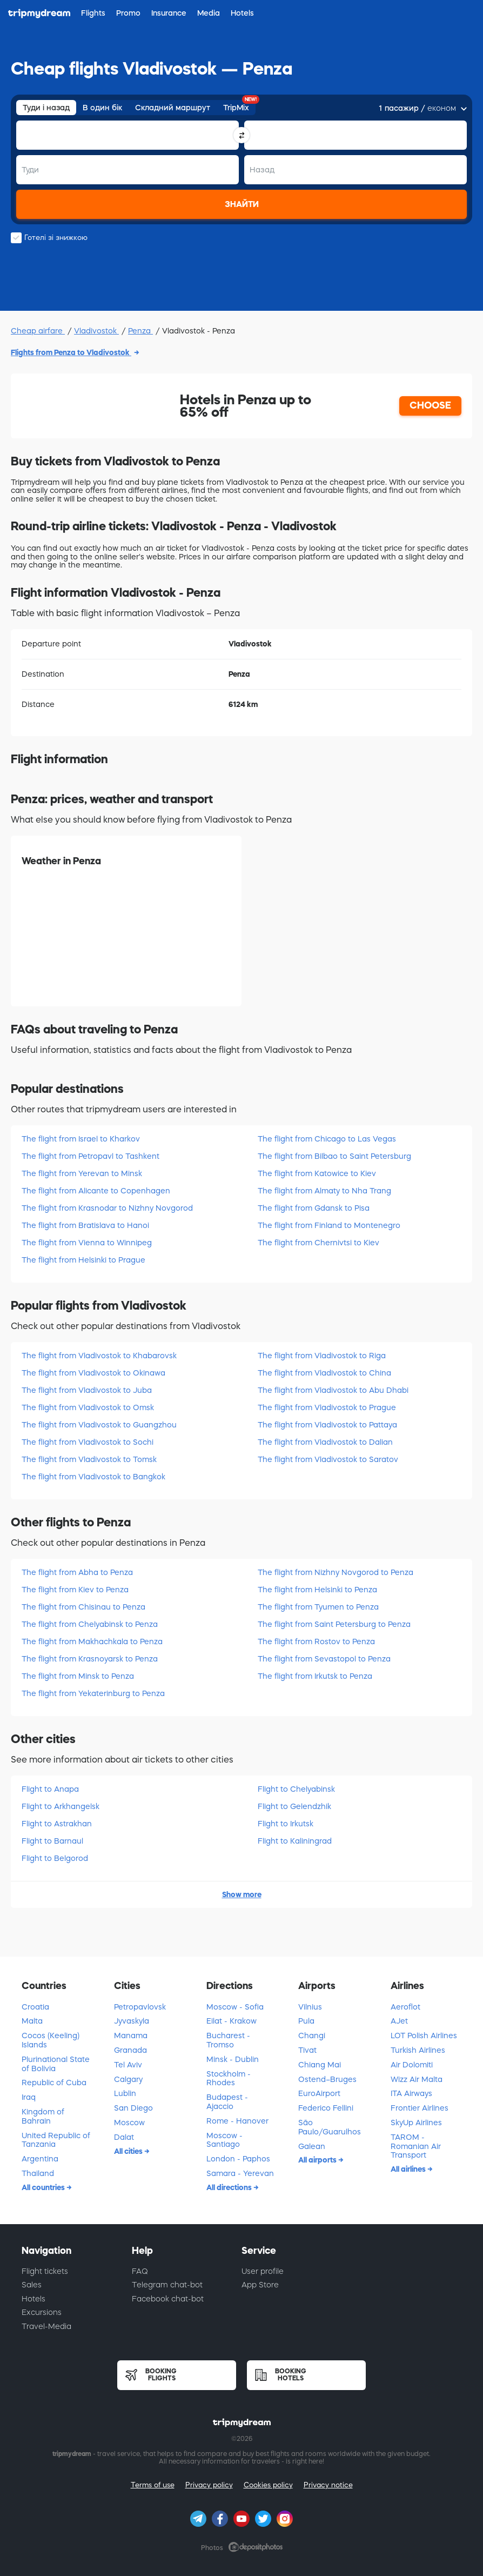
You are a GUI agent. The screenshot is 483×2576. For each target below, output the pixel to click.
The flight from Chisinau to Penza (83, 1607)
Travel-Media (46, 2326)
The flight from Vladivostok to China (324, 1373)
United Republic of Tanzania (56, 2140)
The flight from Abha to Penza (77, 1572)
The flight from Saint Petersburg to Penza (334, 1624)
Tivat (307, 2050)
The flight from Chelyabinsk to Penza (90, 1624)
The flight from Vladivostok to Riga (322, 1355)
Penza (140, 331)
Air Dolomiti (412, 2064)
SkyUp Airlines (416, 2122)
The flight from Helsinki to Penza (317, 1589)
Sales (32, 2284)
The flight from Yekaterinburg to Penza (93, 1693)
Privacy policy (209, 2484)
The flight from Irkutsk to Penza (315, 1676)
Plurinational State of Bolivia (56, 2064)
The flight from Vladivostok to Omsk (88, 1407)
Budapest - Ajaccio (227, 2101)
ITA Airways (411, 2093)
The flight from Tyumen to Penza (318, 1607)
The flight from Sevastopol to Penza (324, 1659)
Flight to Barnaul (52, 1841)
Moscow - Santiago (224, 2140)
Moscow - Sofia (235, 2007)
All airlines (409, 2169)
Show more (241, 1894)
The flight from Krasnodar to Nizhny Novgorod (107, 1208)
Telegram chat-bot (167, 2284)
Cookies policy (268, 2484)
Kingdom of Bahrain (43, 2116)
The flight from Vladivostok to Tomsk (89, 1459)
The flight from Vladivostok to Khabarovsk (99, 1355)
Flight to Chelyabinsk (296, 1789)
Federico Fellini (325, 2108)
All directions (229, 2187)
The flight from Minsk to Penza (78, 1676)
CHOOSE (430, 405)
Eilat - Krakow (231, 2021)
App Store (260, 2284)
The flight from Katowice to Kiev (317, 1173)
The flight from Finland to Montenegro (329, 1225)
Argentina (40, 2159)
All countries (44, 2187)
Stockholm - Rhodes (228, 2078)
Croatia (35, 2007)
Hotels (33, 2299)
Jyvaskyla (131, 2021)
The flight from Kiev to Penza (75, 1589)
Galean (311, 2146)
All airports (318, 2160)
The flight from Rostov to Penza (316, 1641)
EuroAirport (319, 2093)
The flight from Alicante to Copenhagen (96, 1190)
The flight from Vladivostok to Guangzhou (99, 1425)
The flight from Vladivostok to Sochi (87, 1442)
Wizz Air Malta (416, 2079)
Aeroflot (405, 2007)
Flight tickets (45, 2271)
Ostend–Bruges (327, 2079)
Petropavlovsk (140, 2007)
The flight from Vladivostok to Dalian (325, 1442)
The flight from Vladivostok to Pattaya (327, 1425)
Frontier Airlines (419, 2108)
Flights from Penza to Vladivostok (71, 352)
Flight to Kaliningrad (295, 1841)
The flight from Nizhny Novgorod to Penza (335, 1572)
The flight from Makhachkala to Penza (92, 1641)
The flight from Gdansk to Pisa (314, 1208)
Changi (311, 2035)
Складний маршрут (172, 107)
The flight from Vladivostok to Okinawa (93, 1373)
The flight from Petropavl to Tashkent (90, 1156)
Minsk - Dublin (232, 2059)
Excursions (42, 2312)
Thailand (38, 2173)
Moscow (129, 2122)
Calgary (128, 2079)
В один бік (102, 107)
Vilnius (310, 2007)
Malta (32, 2021)
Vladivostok (96, 331)
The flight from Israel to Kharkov (81, 1139)
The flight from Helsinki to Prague (83, 1260)
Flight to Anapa (50, 1789)
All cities (129, 2151)
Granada (130, 2050)
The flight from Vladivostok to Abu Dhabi (333, 1390)
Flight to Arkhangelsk (60, 1806)
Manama (130, 2035)
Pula (306, 2021)
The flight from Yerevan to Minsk (82, 1173)
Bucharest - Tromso (228, 2040)
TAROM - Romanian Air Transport (416, 2146)
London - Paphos (238, 2159)
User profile (263, 2271)
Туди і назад (46, 107)
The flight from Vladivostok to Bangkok (93, 1476)
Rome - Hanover (237, 2121)
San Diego (133, 2108)
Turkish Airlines (418, 2050)
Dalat (124, 2137)
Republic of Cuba (54, 2082)
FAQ (140, 2271)
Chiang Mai (319, 2064)
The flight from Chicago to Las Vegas (327, 1139)
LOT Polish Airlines (424, 2035)
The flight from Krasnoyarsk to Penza (90, 1659)
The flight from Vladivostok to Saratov (328, 1459)
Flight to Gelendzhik (294, 1806)
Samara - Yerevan (240, 2173)
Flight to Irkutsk (285, 1823)
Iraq (29, 2097)
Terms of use (153, 2484)
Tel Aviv (128, 2064)
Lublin (125, 2093)
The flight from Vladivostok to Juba (87, 1390)
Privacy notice (328, 2484)
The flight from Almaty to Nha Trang (324, 1190)
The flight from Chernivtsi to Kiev (318, 1242)
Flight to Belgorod (55, 1858)
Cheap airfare (38, 331)
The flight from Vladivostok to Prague (327, 1407)
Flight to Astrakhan (57, 1823)
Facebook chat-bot (168, 2299)
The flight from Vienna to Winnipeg (87, 1242)
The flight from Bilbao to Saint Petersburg (334, 1156)
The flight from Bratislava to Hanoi (85, 1225)
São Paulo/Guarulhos (329, 2127)
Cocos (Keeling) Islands (50, 2040)
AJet (399, 2021)
